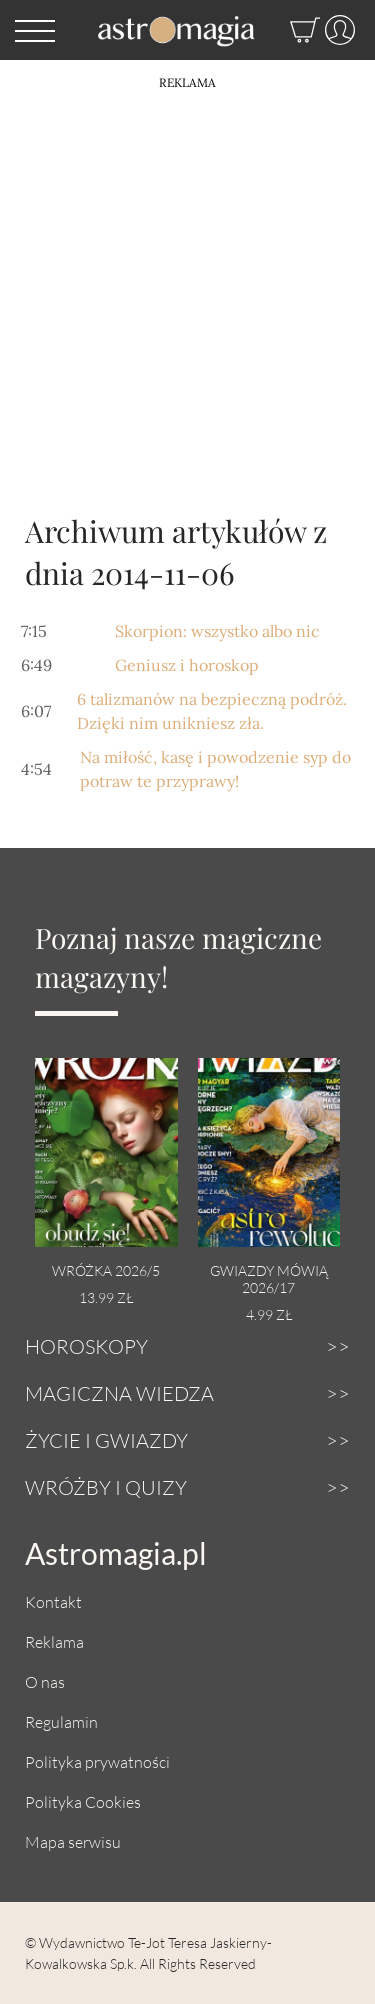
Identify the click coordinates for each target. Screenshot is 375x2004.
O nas (45, 1681)
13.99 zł (106, 1297)
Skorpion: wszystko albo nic (217, 631)
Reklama (54, 1641)
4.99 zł (269, 1314)
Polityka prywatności (97, 1761)
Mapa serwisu (73, 1841)
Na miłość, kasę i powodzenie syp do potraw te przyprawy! (215, 769)
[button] (35, 30)
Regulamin (61, 1721)
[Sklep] (285, 30)
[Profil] (337, 30)
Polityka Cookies (83, 1801)
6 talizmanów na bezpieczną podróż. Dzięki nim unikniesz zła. (212, 711)
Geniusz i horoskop (187, 665)
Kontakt (53, 1601)
